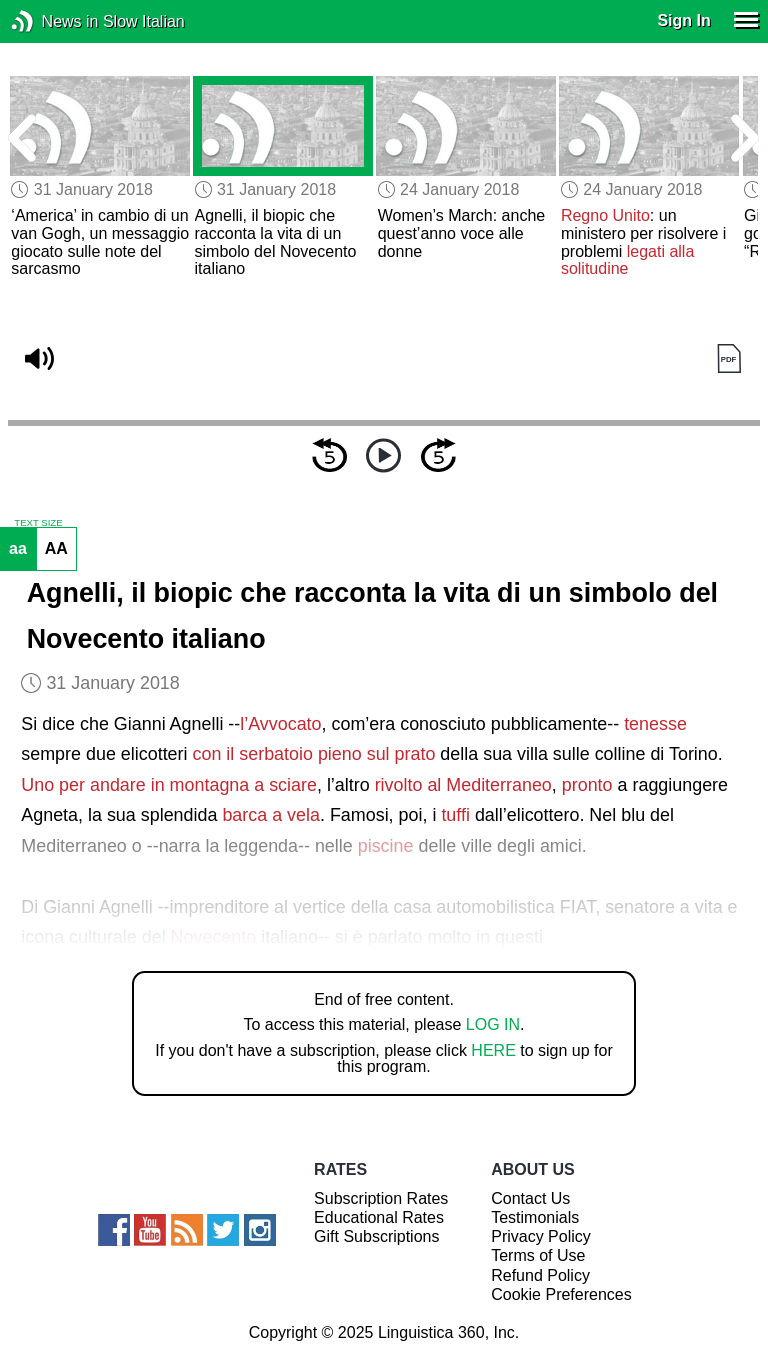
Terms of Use (538, 1255)
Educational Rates (379, 1217)
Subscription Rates (381, 1198)
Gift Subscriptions (376, 1236)
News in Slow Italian (52, 21)
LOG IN (493, 1024)
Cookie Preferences (561, 1294)
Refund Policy (540, 1275)
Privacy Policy (541, 1236)
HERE (493, 1050)
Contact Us (530, 1198)
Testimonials (535, 1217)
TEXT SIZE (38, 523)
